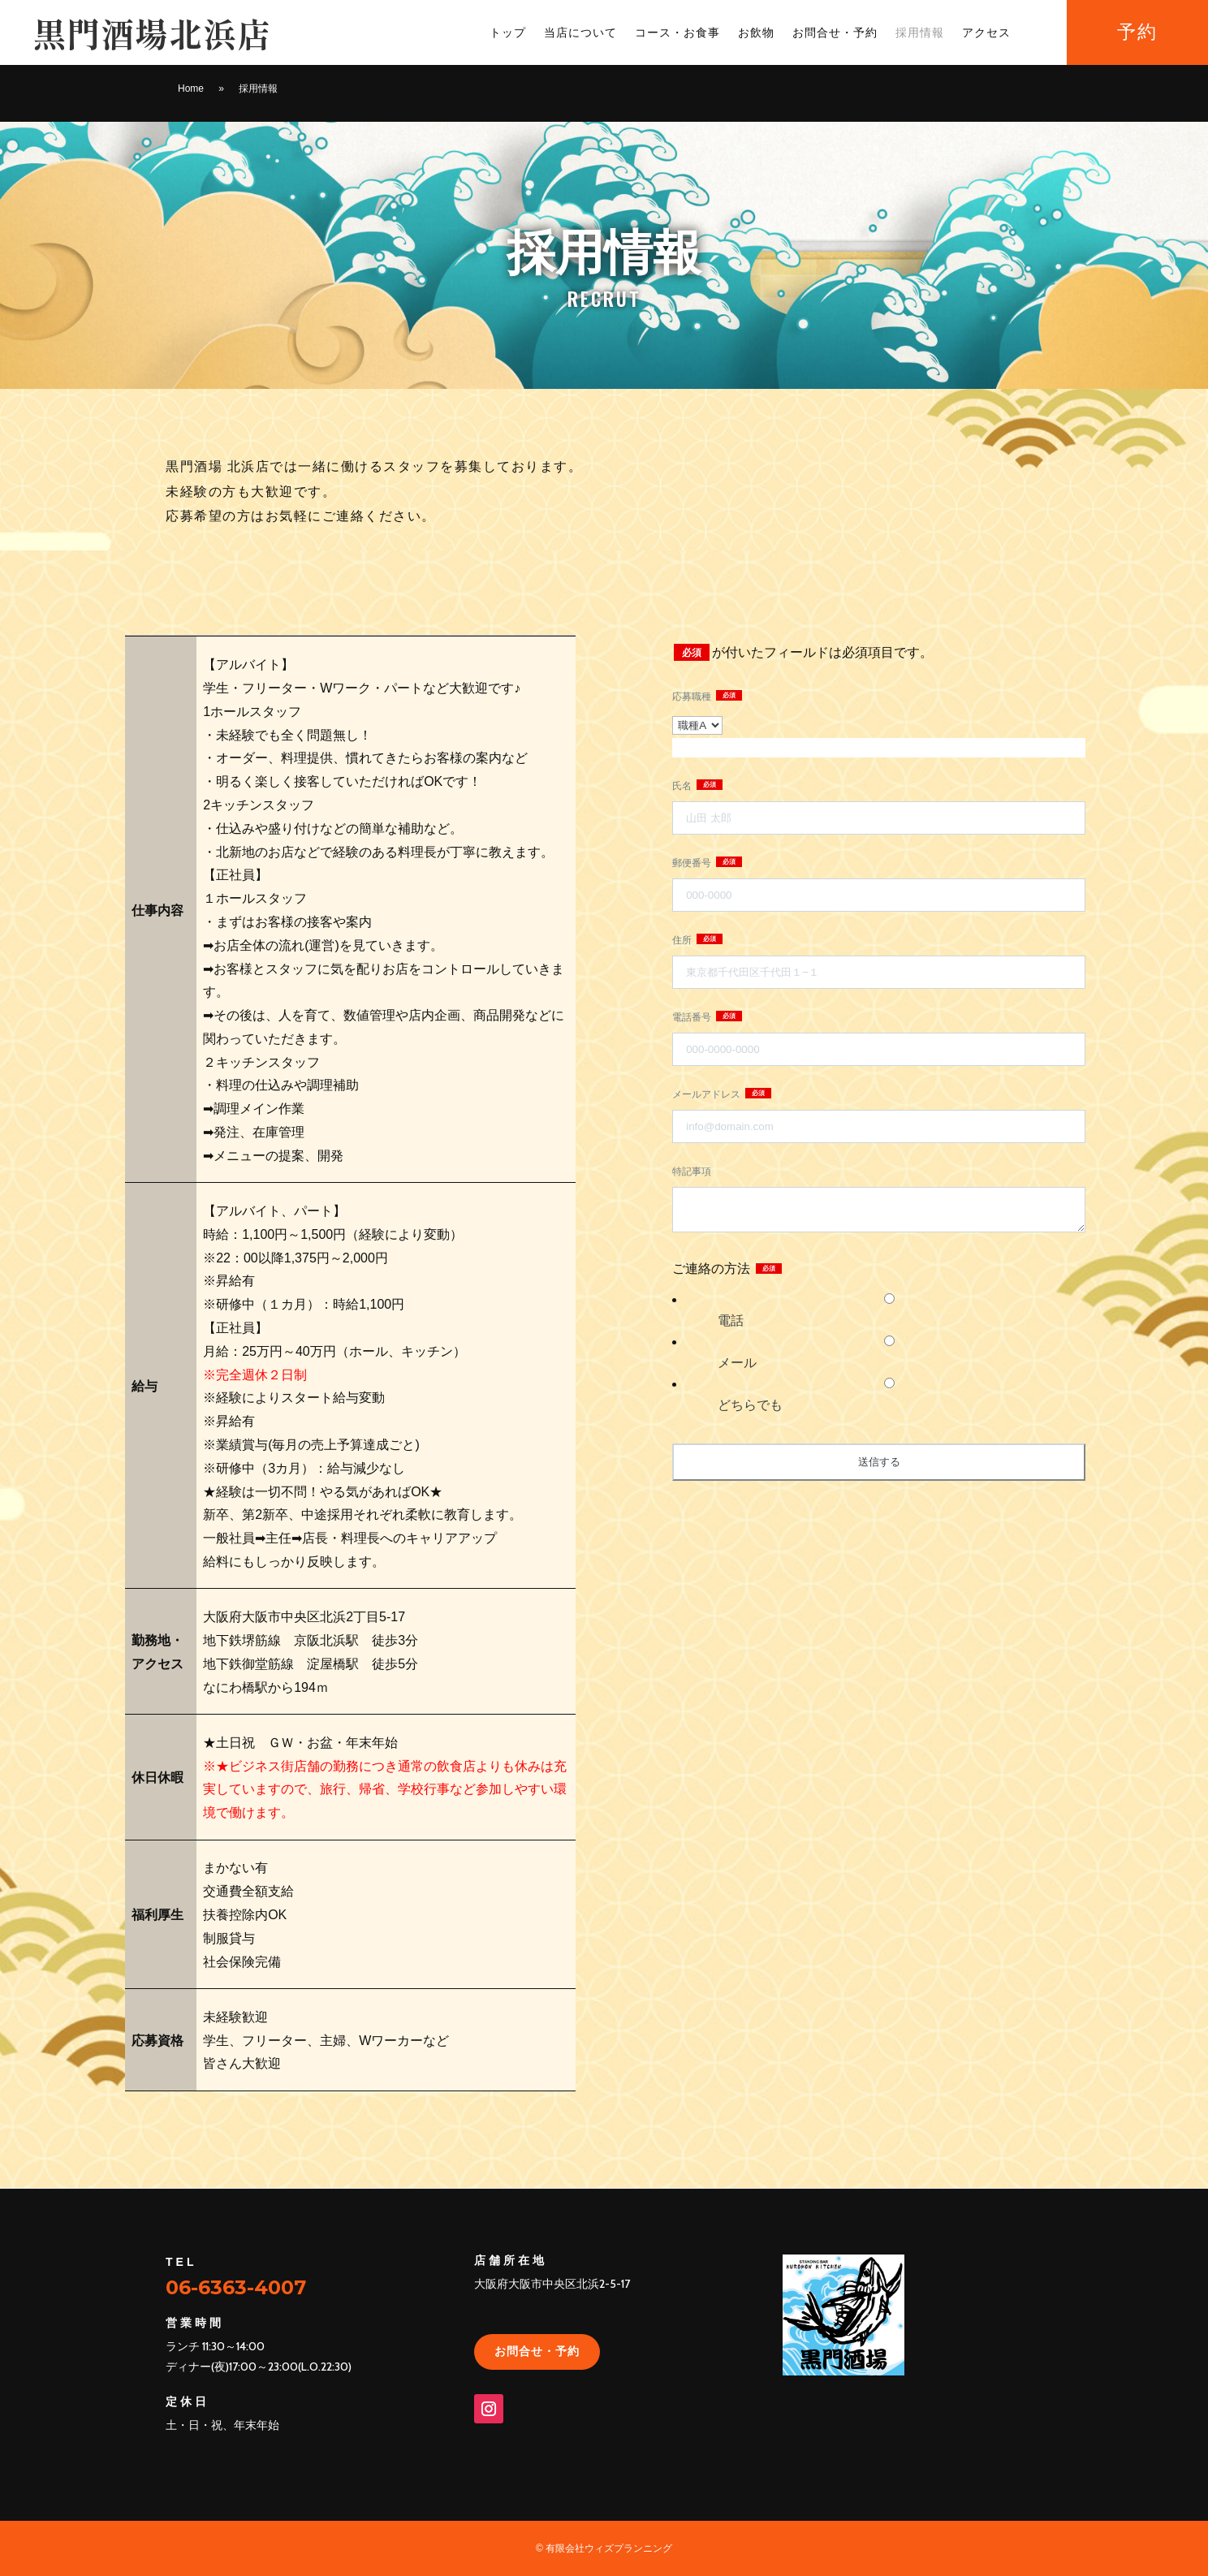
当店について (580, 33)
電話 (731, 1320)
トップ (508, 33)
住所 (683, 940)
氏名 (683, 786)
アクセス (986, 33)
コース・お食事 (677, 33)
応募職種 (693, 696)
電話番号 (693, 1017)
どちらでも (750, 1405)
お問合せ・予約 (835, 33)
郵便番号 (693, 863)
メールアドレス (707, 1094)
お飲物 (756, 33)
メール (737, 1363)
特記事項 (691, 1171)
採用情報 (919, 33)
